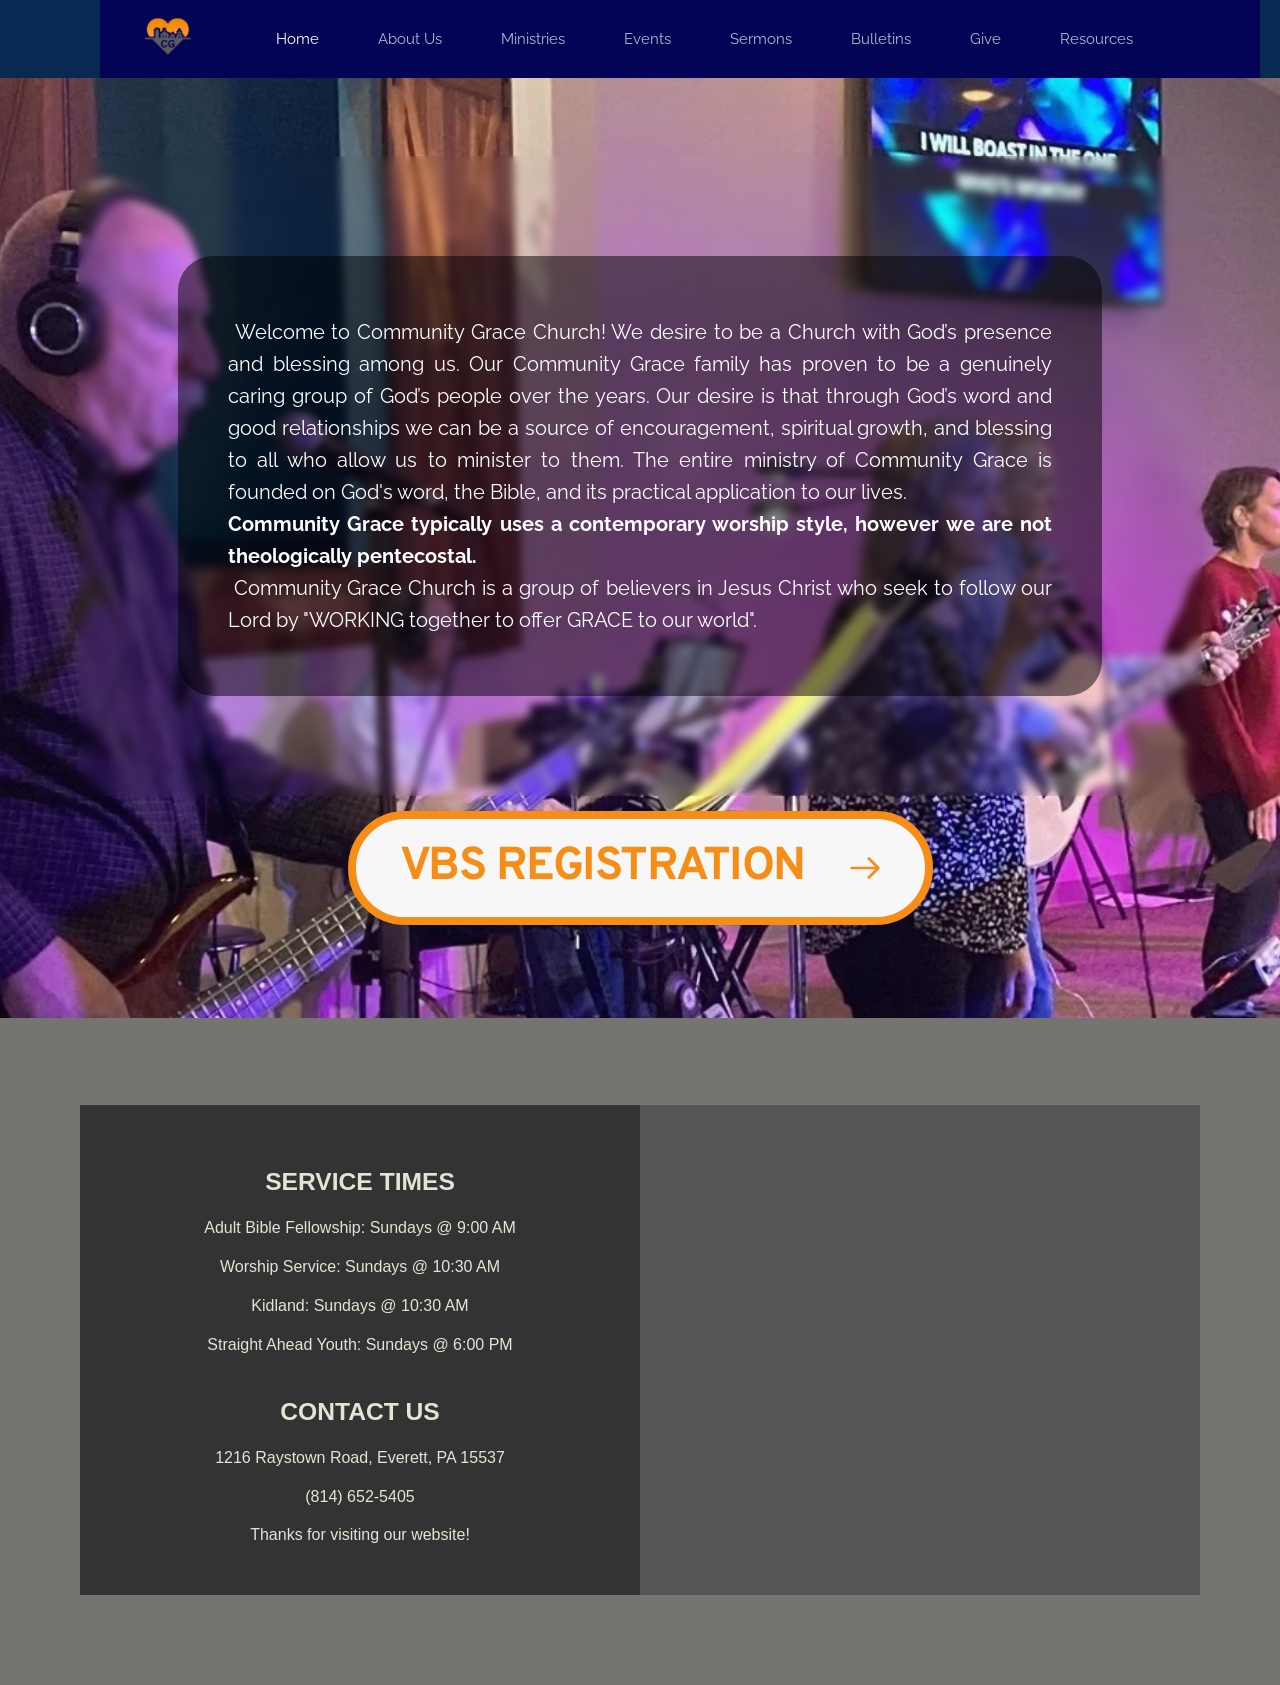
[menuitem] (297, 39)
